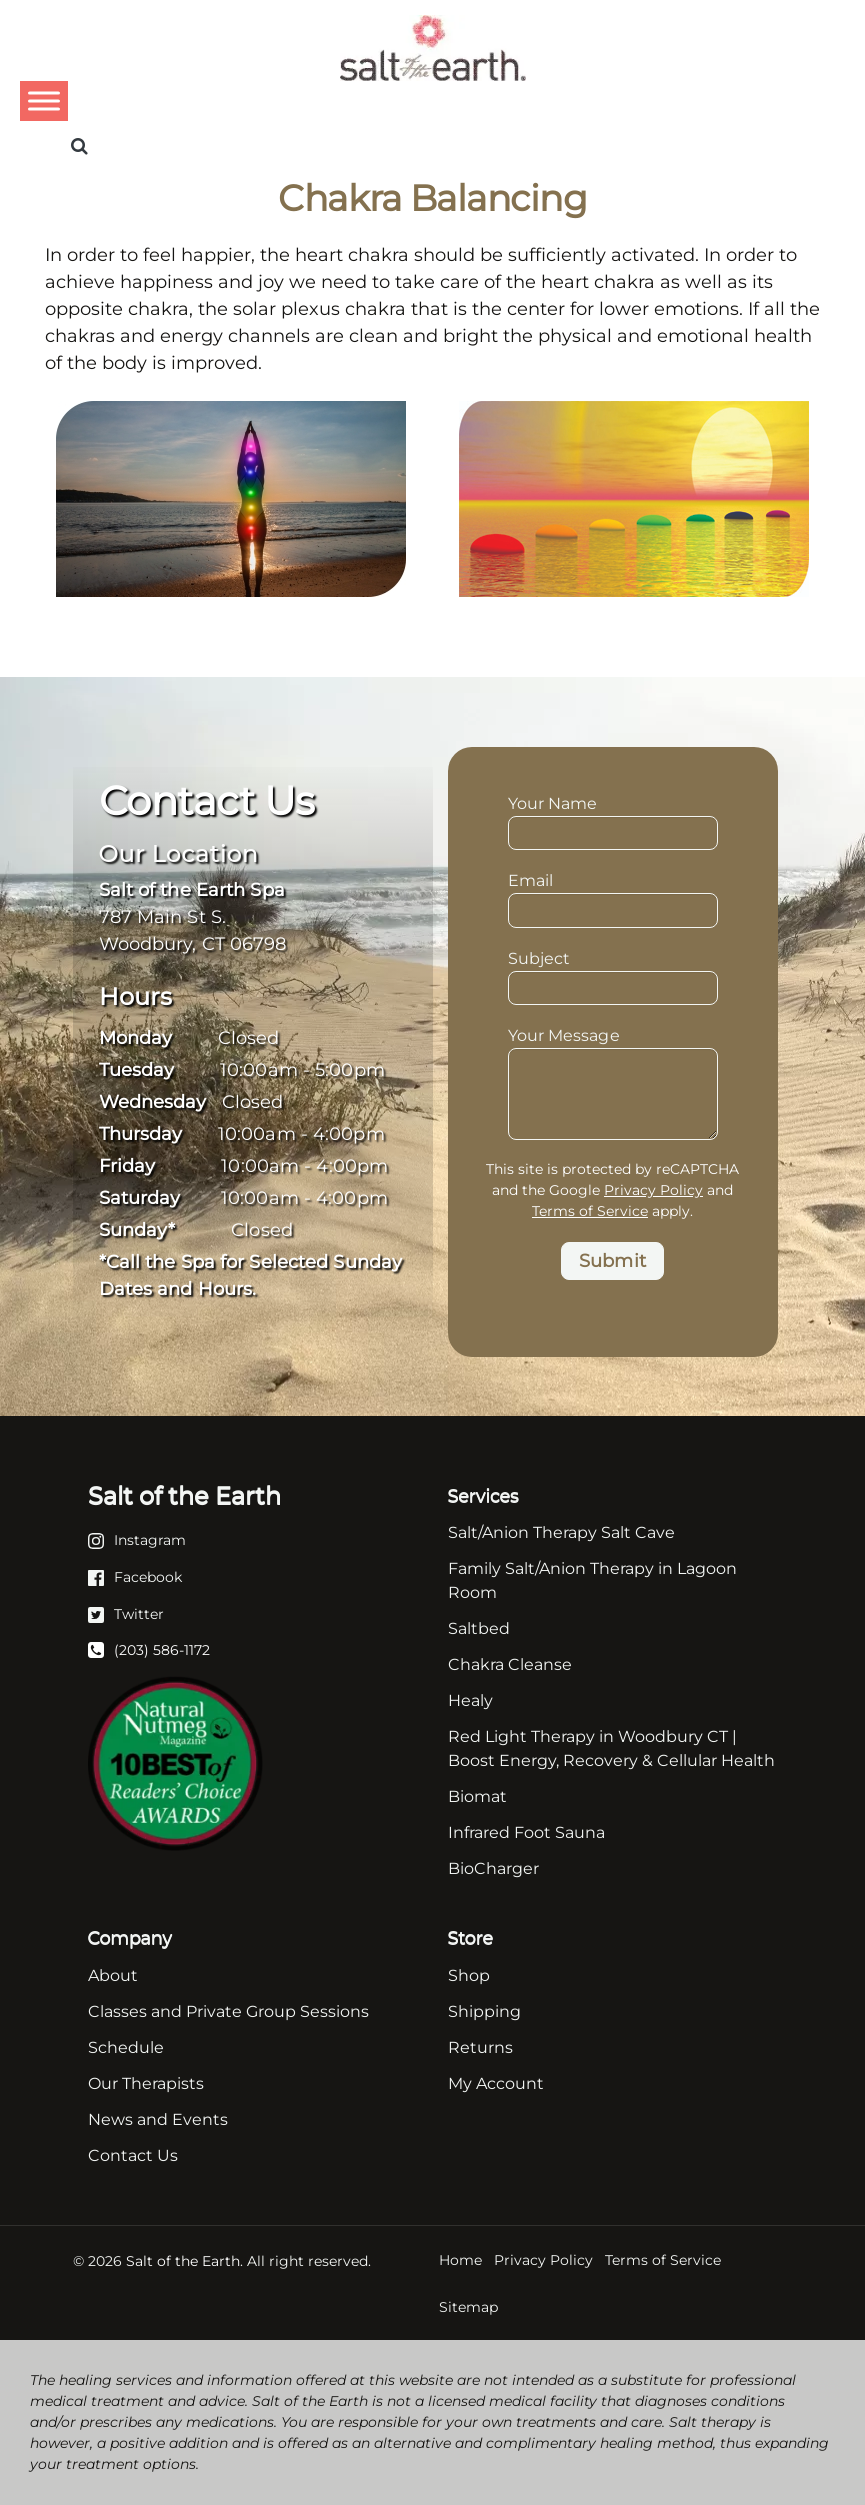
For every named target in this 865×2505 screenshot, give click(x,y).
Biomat (477, 1796)
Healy (470, 1700)
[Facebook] (135, 1576)
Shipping (484, 2011)
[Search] (79, 146)
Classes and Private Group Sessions (228, 2011)
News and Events (158, 2119)
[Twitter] (126, 1613)
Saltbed (479, 1628)
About (113, 1975)
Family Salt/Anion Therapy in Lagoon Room (592, 1580)
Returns (480, 2047)
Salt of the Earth (183, 2261)
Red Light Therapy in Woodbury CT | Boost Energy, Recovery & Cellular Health (611, 1748)
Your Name (613, 820)
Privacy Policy (653, 1190)
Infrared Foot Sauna (526, 1832)
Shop (469, 1975)
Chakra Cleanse (510, 1664)
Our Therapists (146, 2083)
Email (613, 897)
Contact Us (133, 2155)
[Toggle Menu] (44, 100)
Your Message (613, 1047)
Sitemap (468, 2307)
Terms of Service (590, 1211)
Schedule (126, 2047)
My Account (496, 2083)
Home (460, 2260)
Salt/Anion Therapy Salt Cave (561, 1532)
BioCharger (493, 1868)
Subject (613, 975)
